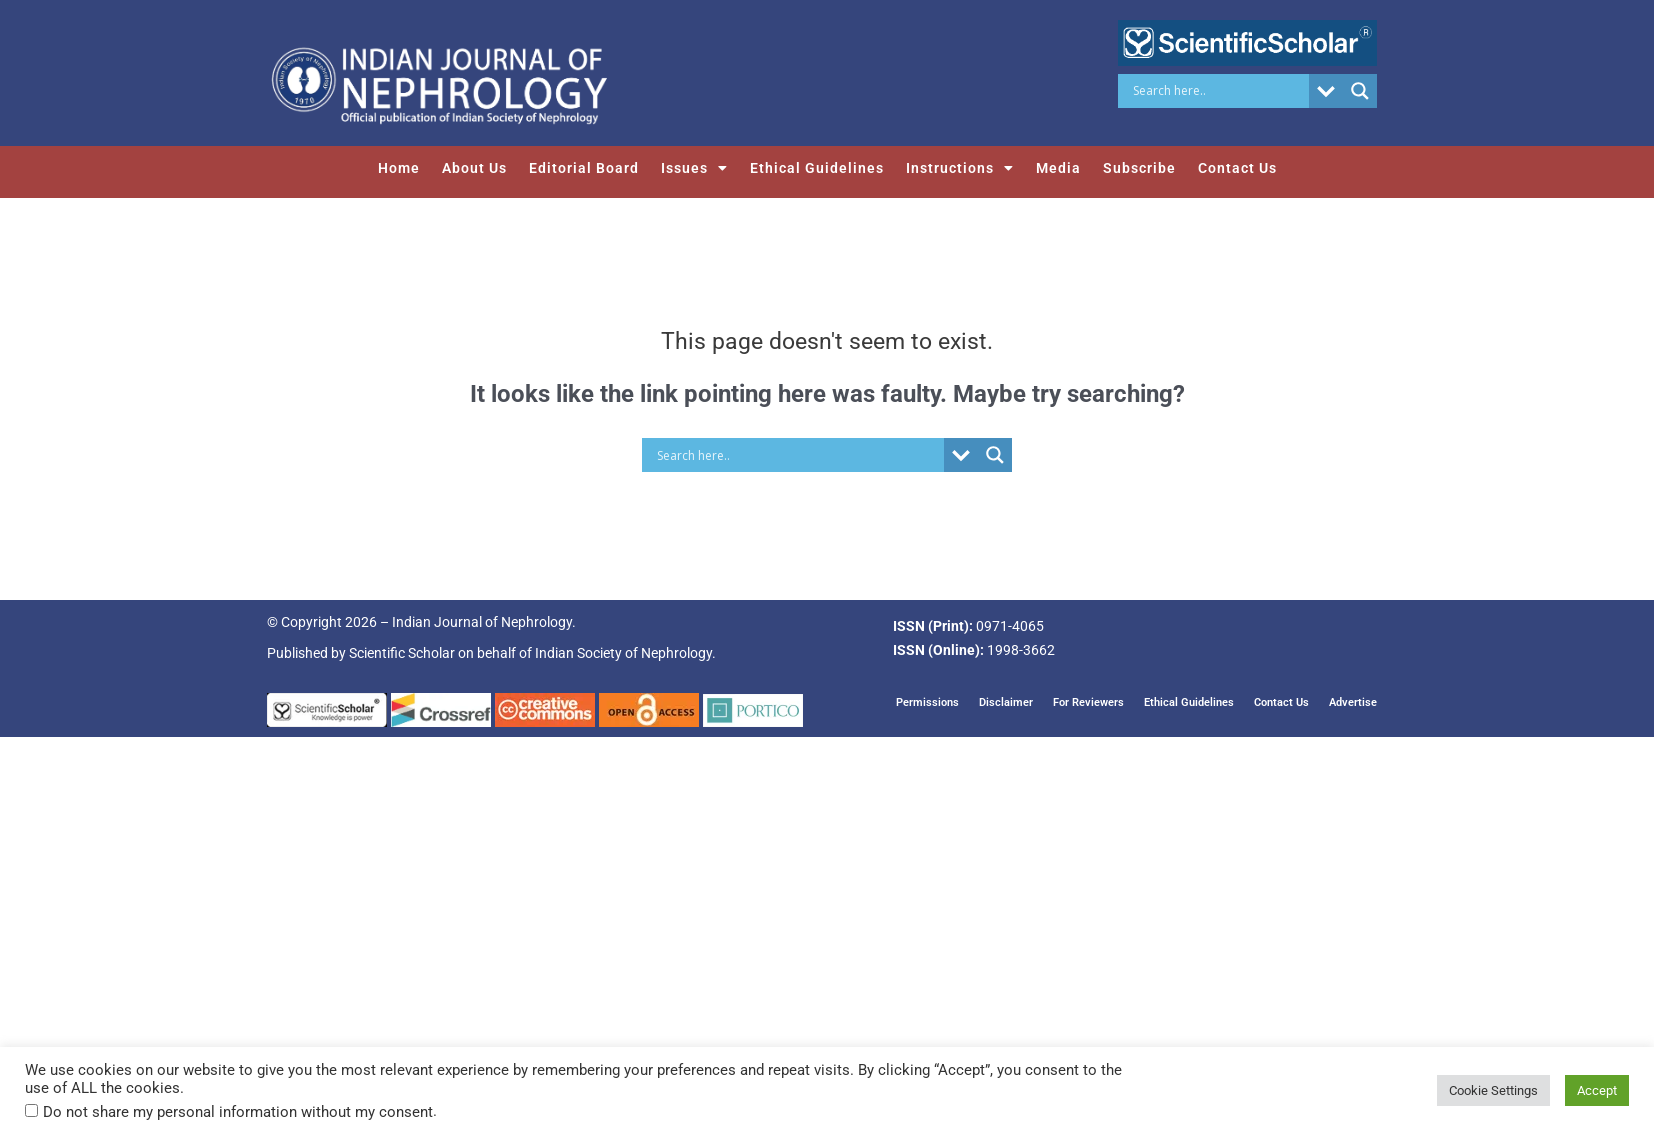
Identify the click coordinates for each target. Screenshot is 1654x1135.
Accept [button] (1597, 1090)
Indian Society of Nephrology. (625, 653)
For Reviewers (1088, 701)
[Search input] (1218, 91)
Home (399, 168)
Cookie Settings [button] (1493, 1090)
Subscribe (1139, 168)
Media (1058, 168)
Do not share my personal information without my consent (238, 1112)
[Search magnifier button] (1360, 91)
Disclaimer (1006, 701)
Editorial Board (584, 168)
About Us (474, 168)
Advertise (1353, 701)
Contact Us (1237, 168)
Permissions (927, 701)
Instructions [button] (960, 168)
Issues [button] (694, 168)
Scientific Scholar (402, 653)
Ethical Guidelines (817, 168)
